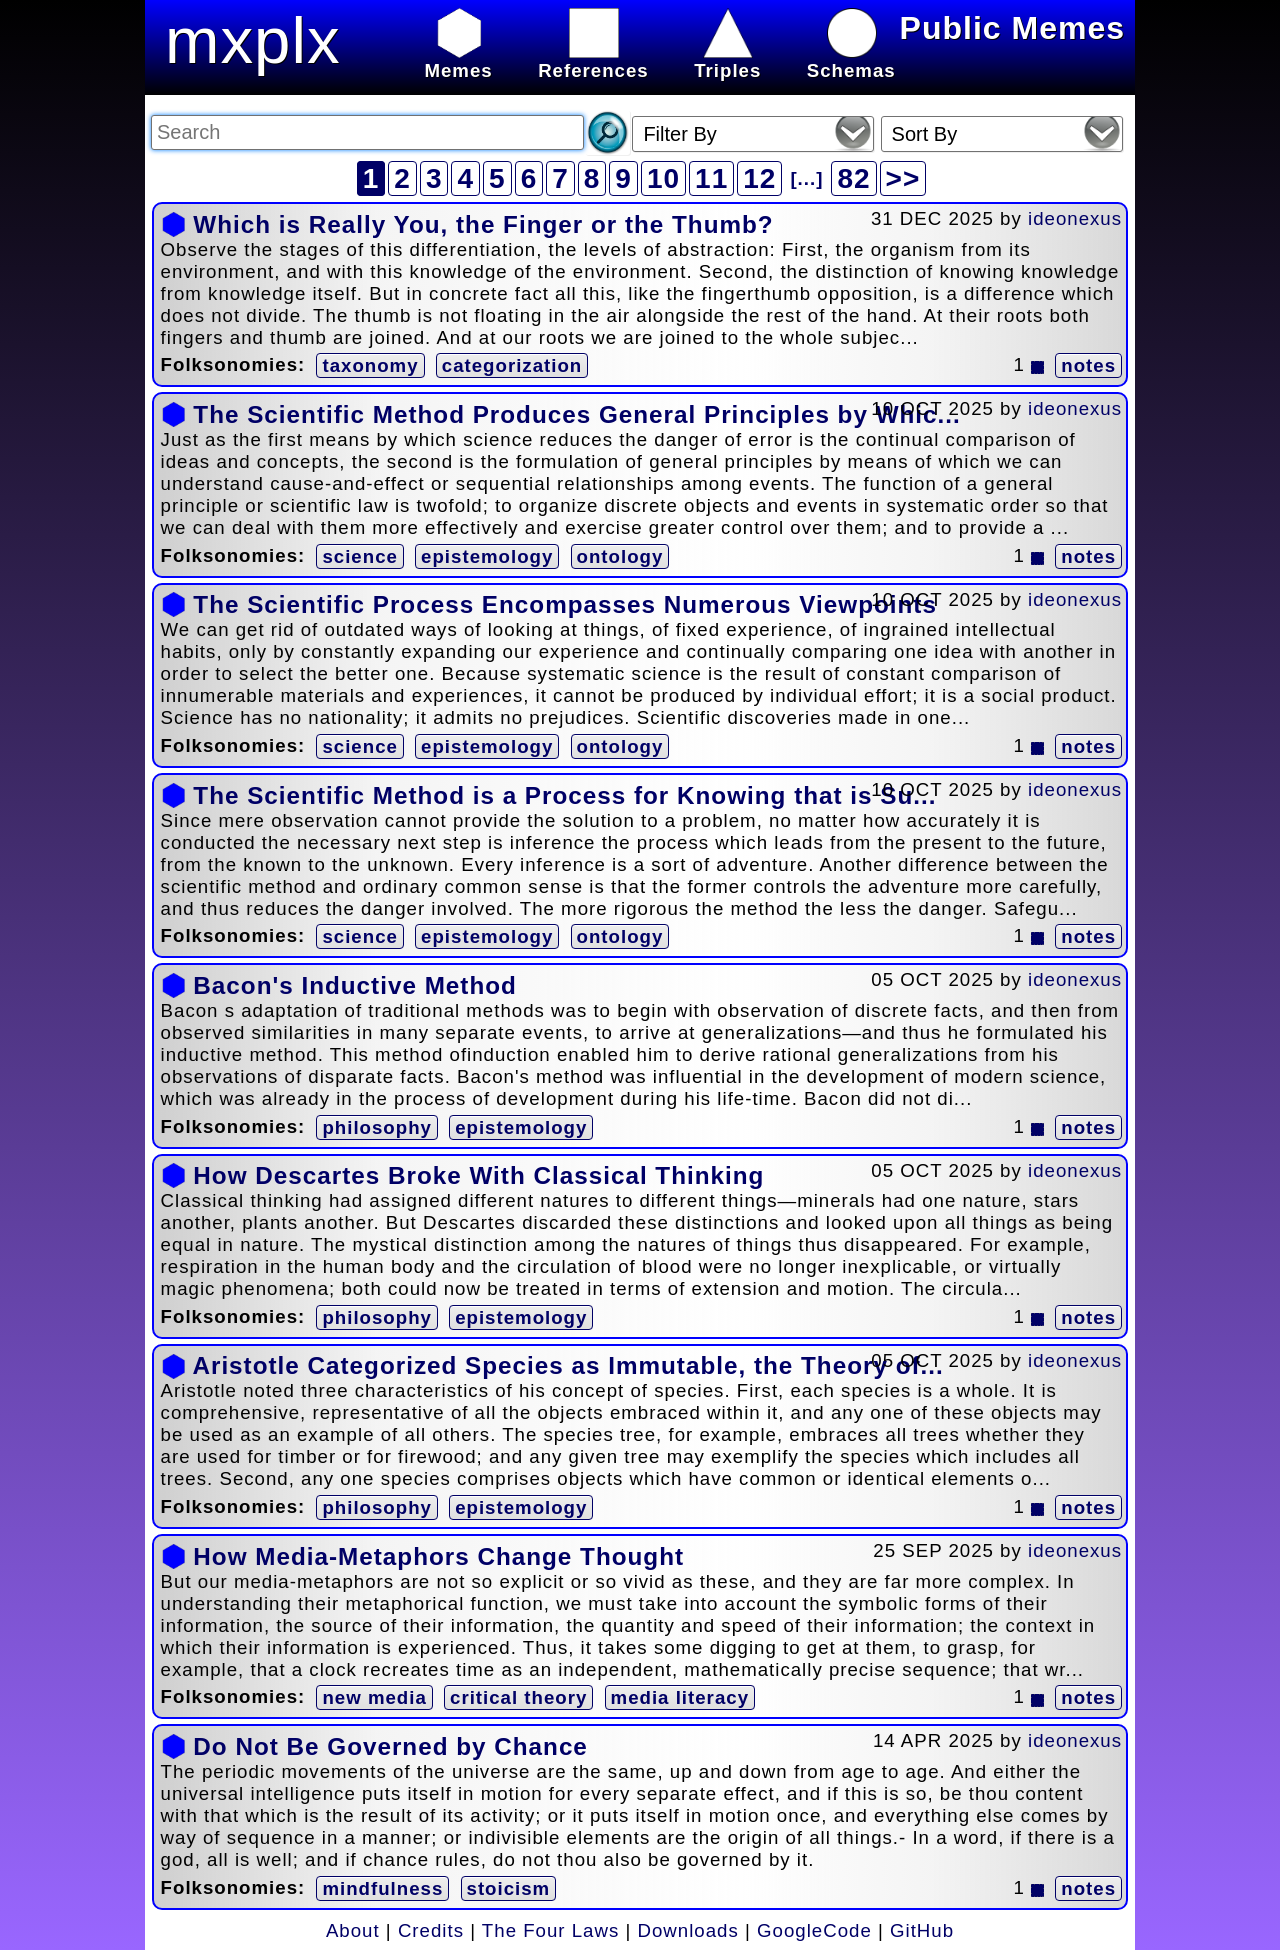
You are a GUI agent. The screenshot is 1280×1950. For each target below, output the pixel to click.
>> (903, 178)
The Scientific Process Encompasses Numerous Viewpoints (565, 604)
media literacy (680, 1697)
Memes (458, 59)
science (359, 556)
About (353, 1930)
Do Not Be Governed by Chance (390, 1746)
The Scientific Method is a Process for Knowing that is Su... (564, 795)
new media (374, 1697)
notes (1088, 365)
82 (853, 178)
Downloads (688, 1930)
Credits (431, 1930)
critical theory (518, 1697)
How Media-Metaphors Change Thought (438, 1556)
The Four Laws (550, 1930)
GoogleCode (814, 1930)
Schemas (851, 59)
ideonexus (1075, 218)
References (593, 59)
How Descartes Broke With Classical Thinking (478, 1175)
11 (711, 178)
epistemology (487, 556)
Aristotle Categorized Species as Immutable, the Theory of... (567, 1365)
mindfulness (382, 1888)
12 (759, 178)
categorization (512, 365)
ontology (620, 556)
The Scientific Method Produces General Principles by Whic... (576, 414)
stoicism (509, 1888)
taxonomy (370, 365)
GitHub (922, 1930)
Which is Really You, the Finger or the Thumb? (483, 224)
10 (663, 178)
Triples (727, 59)
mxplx (253, 40)
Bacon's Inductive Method (355, 985)
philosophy (377, 1127)
